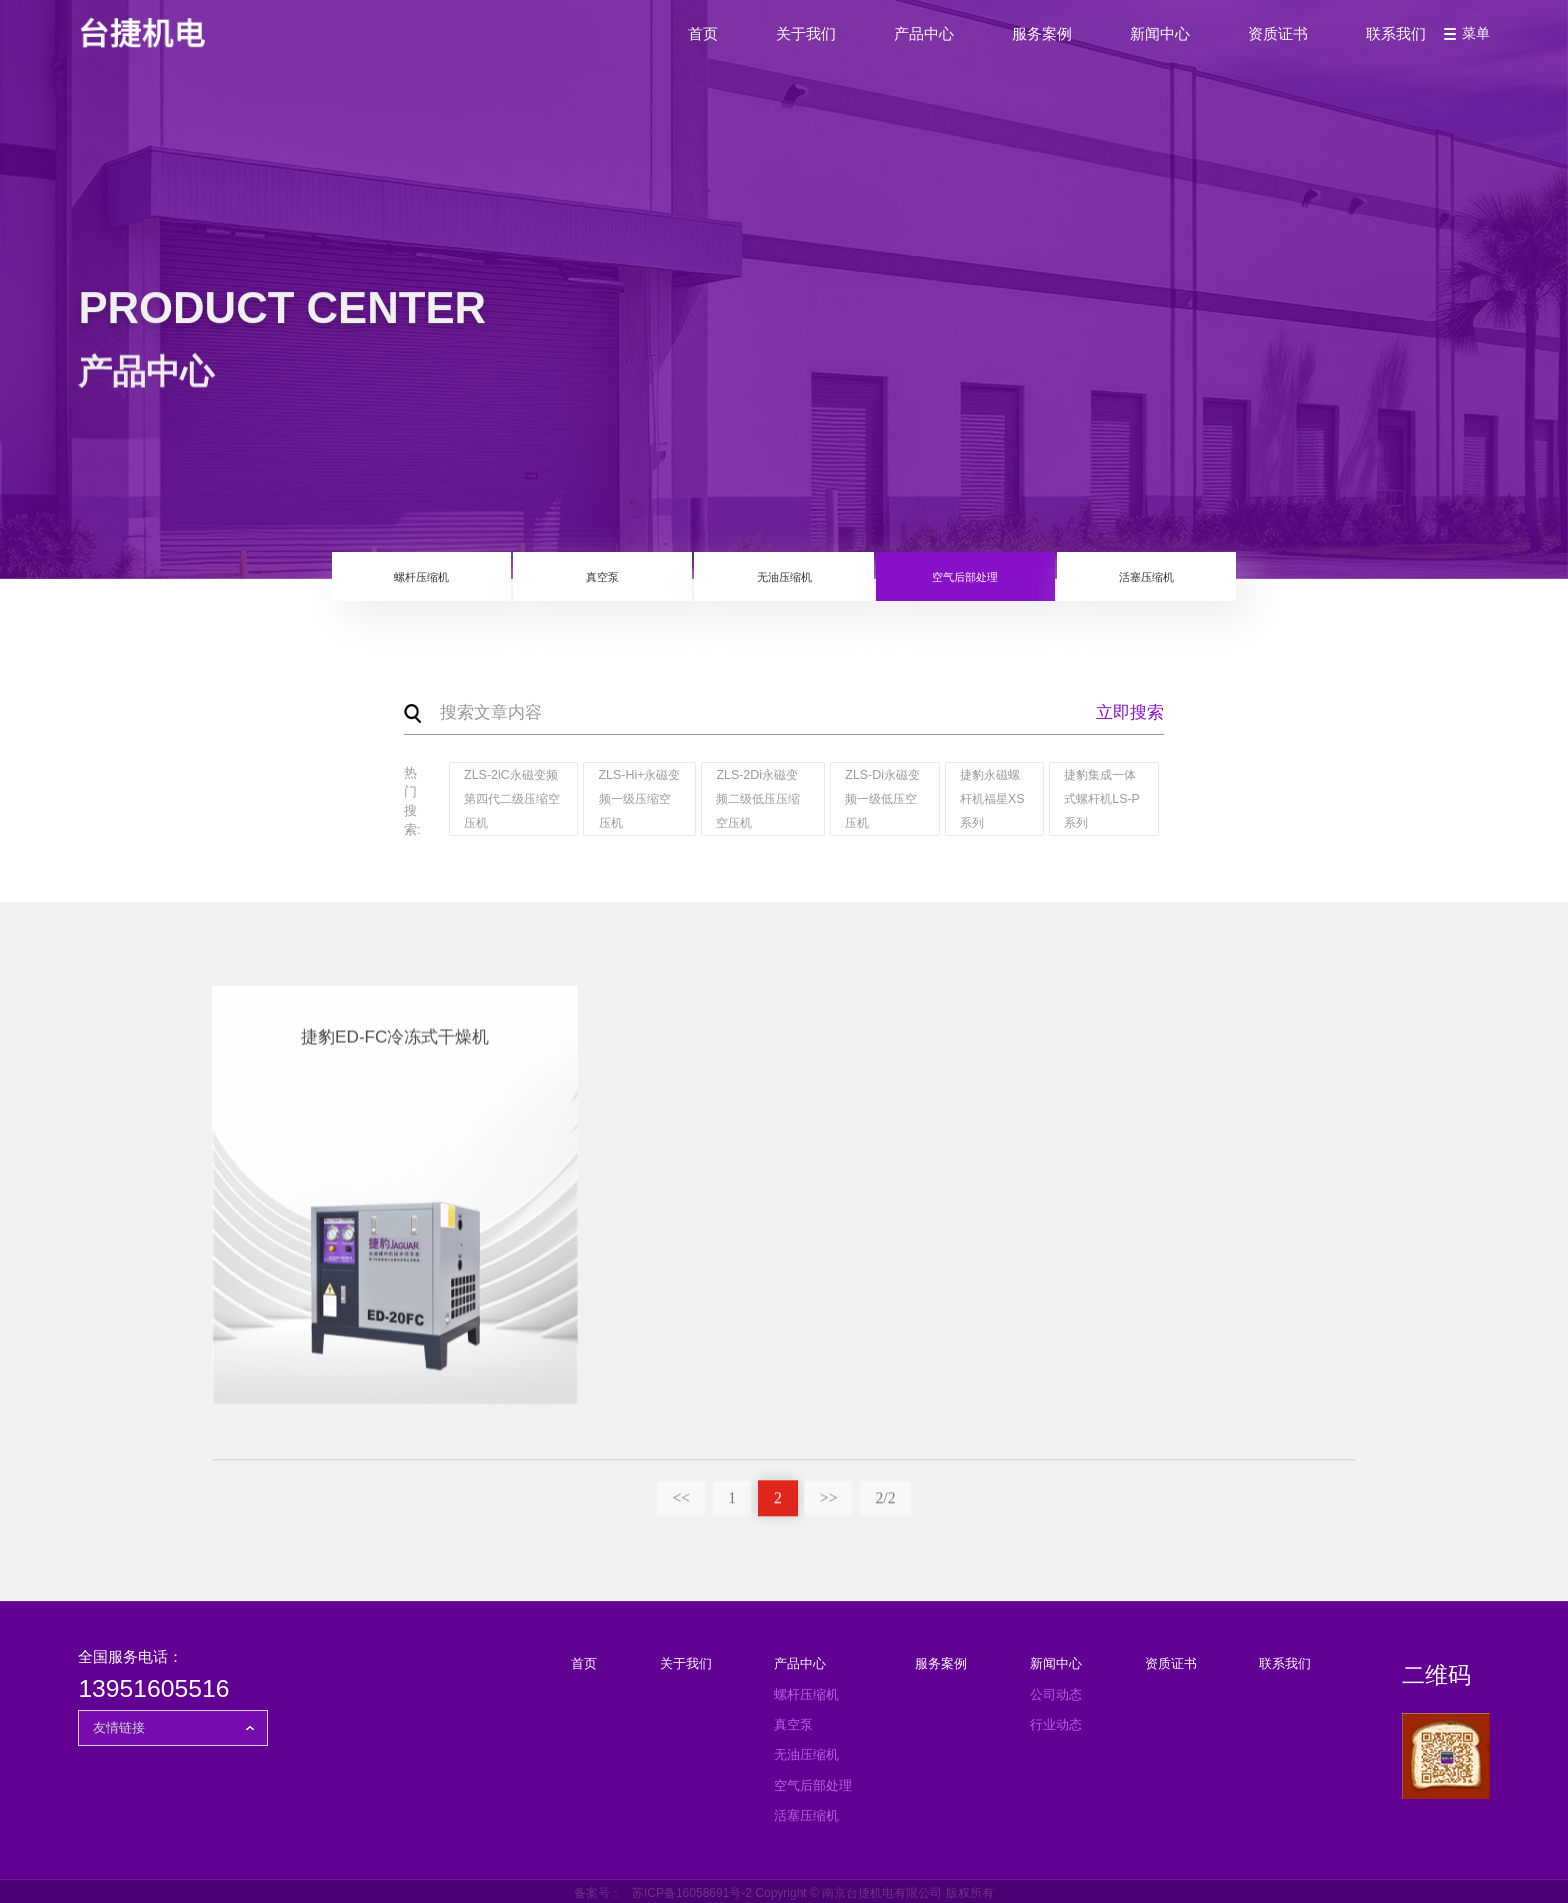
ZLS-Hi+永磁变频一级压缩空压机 (630, 800)
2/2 (891, 1500)
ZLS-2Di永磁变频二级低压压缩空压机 (756, 800)
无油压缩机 (783, 585)
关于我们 (769, 47)
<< (675, 1500)
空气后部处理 (1013, 585)
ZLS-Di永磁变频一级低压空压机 (878, 800)
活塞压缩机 (1242, 585)
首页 (666, 47)
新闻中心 (1123, 47)
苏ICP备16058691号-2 (692, 1889)
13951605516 (153, 1684)
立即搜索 (1130, 713)
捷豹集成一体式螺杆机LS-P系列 (1100, 800)
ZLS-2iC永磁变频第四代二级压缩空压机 (508, 800)
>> (829, 1500)
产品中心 (887, 47)
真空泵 (554, 585)
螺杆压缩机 (325, 585)
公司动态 (1056, 1689)
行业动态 (1056, 1719)
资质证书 (1241, 47)
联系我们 (1359, 47)
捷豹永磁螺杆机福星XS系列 (989, 800)
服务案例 (1005, 47)
